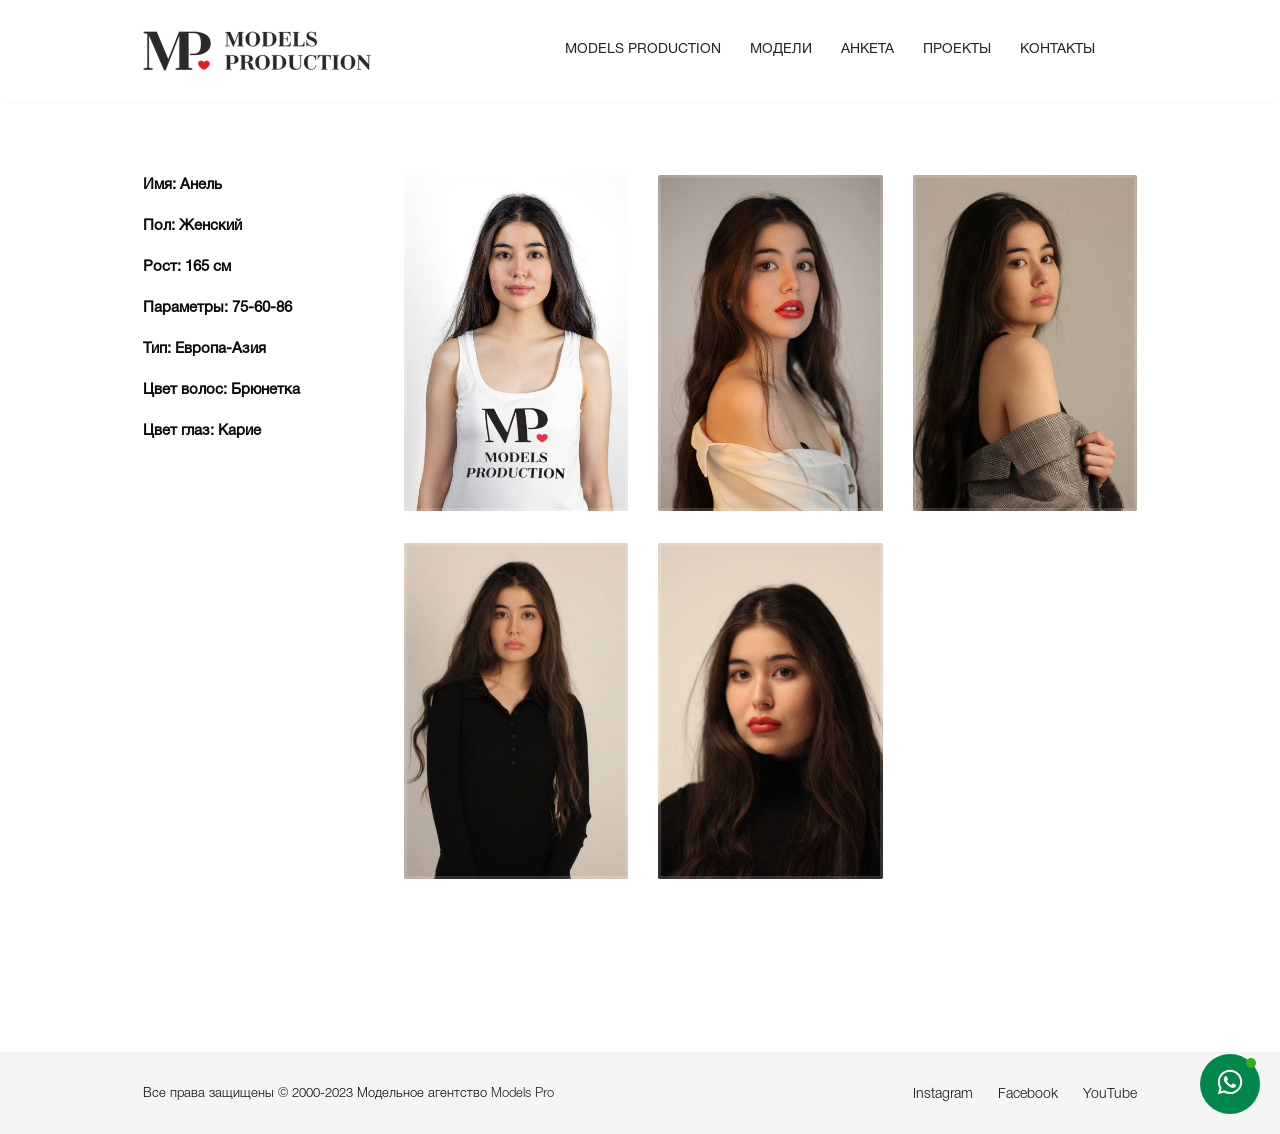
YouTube (1110, 1094)
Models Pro (522, 1093)
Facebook (1028, 1094)
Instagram (943, 1094)
